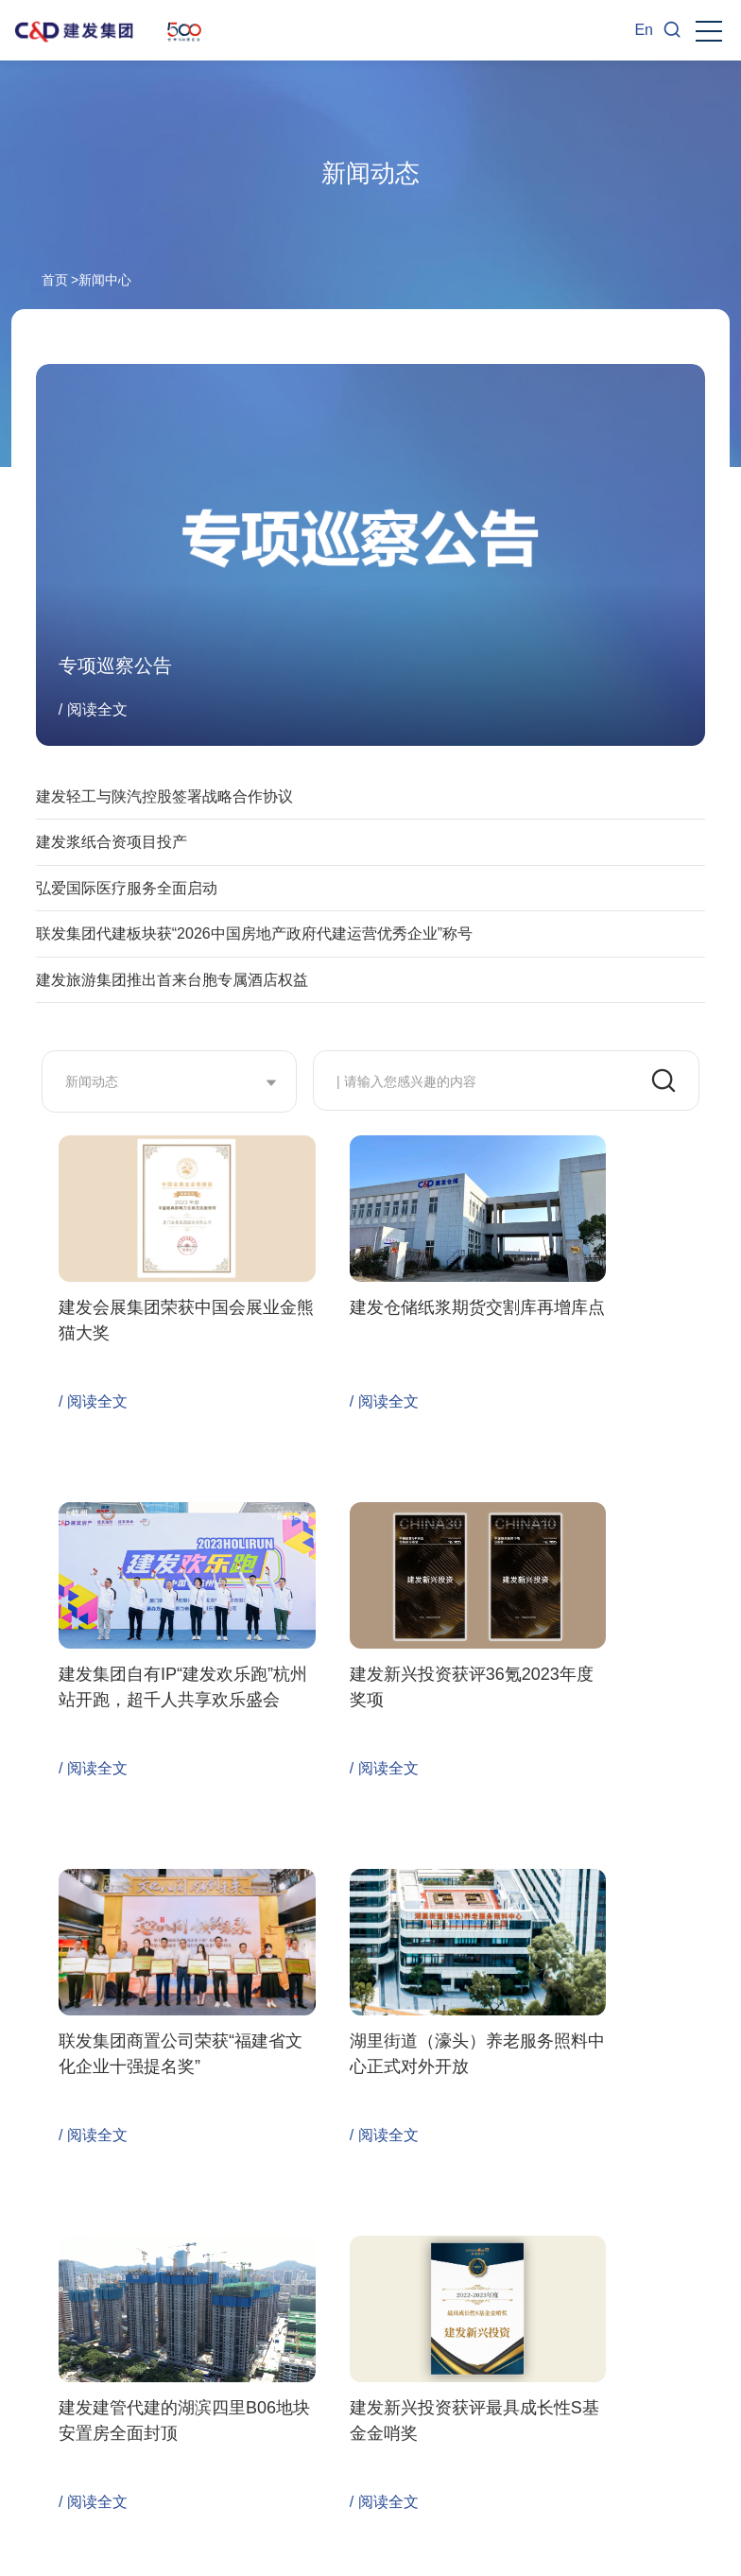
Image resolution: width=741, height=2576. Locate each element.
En (643, 30)
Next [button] (717, 2391)
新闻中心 (104, 279)
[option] (149, 2386)
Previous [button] (23, 2391)
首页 (55, 279)
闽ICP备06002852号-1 (239, 2554)
